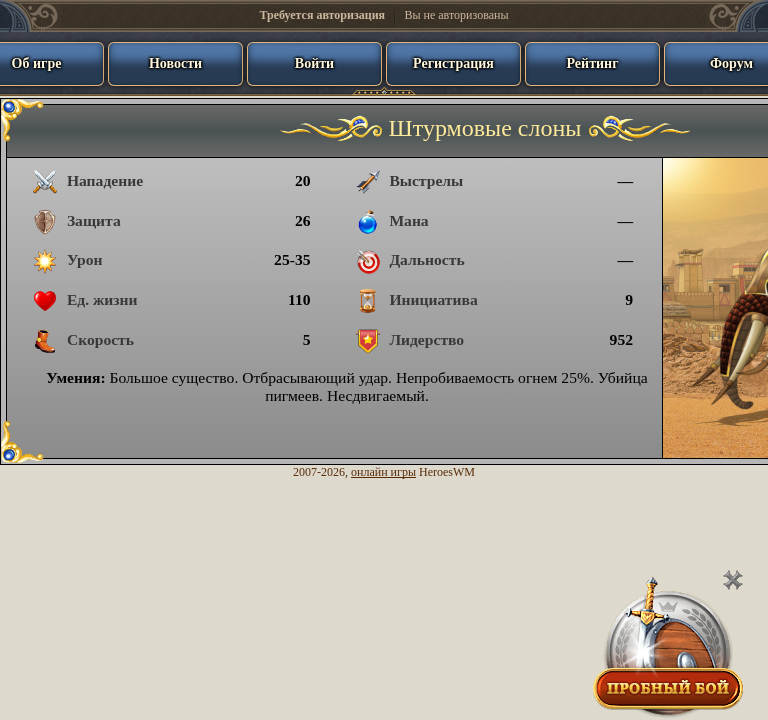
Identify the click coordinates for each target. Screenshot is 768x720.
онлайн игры (383, 472)
